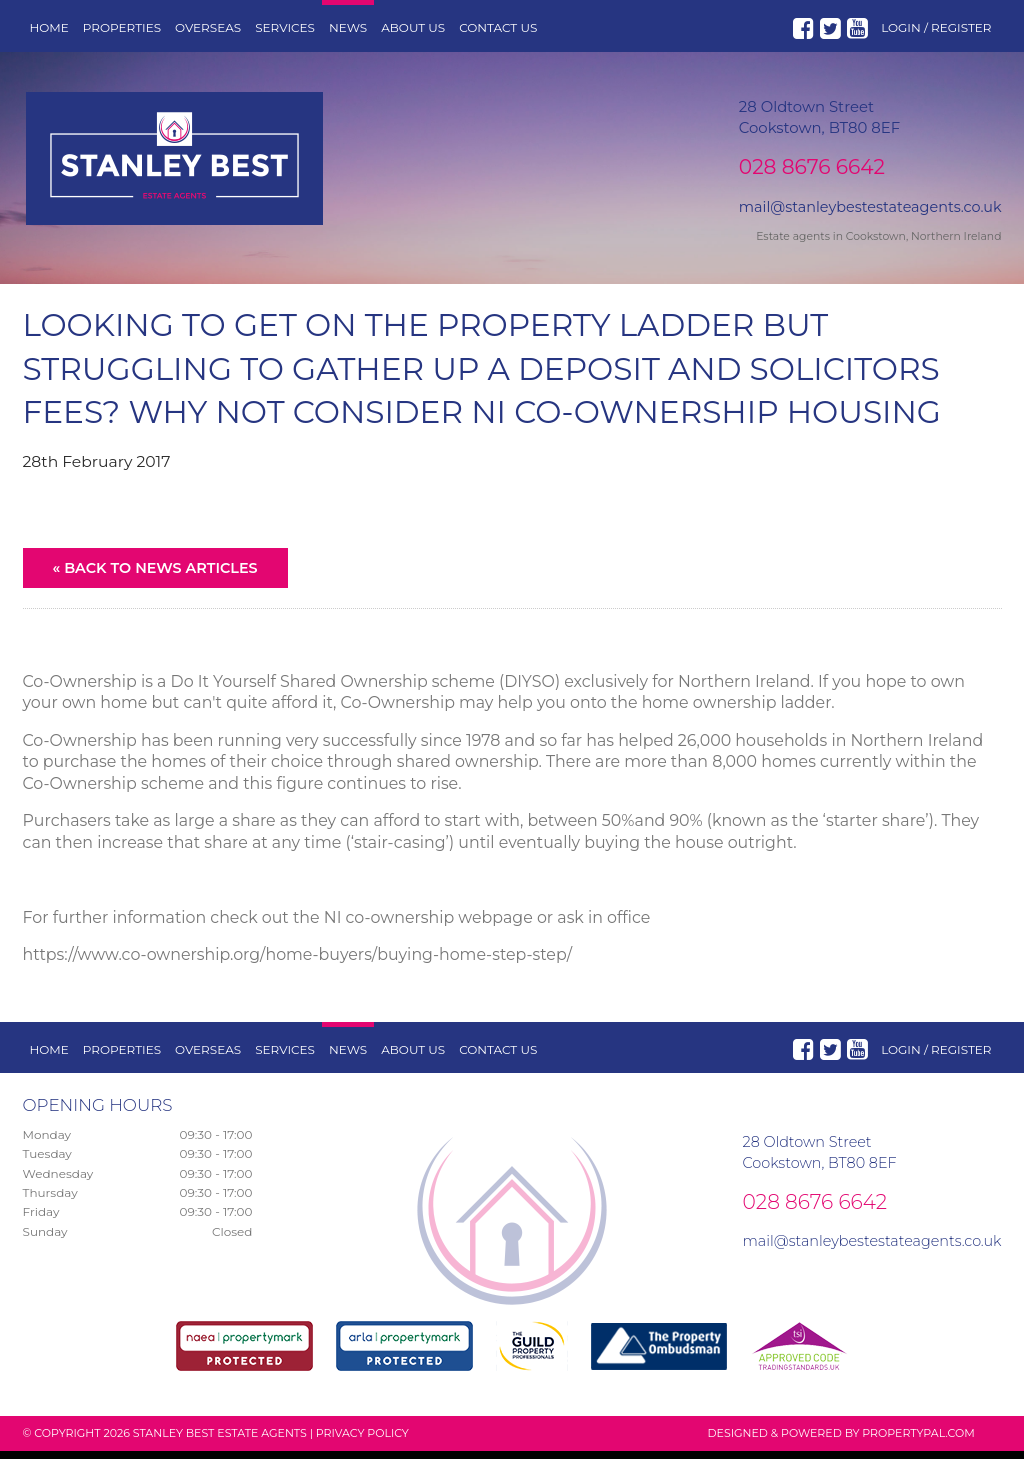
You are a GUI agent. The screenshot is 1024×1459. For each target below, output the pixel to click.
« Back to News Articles (155, 576)
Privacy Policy (362, 1441)
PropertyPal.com (918, 1441)
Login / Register (936, 27)
